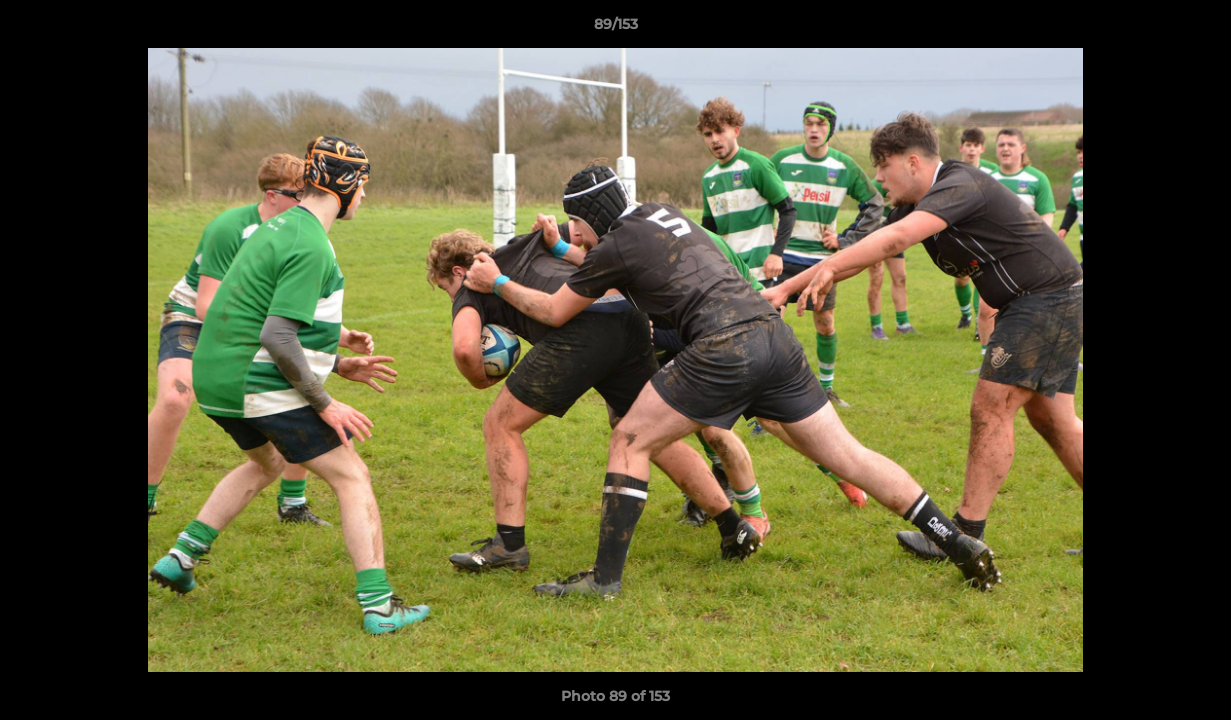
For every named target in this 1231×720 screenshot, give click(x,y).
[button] (1195, 29)
